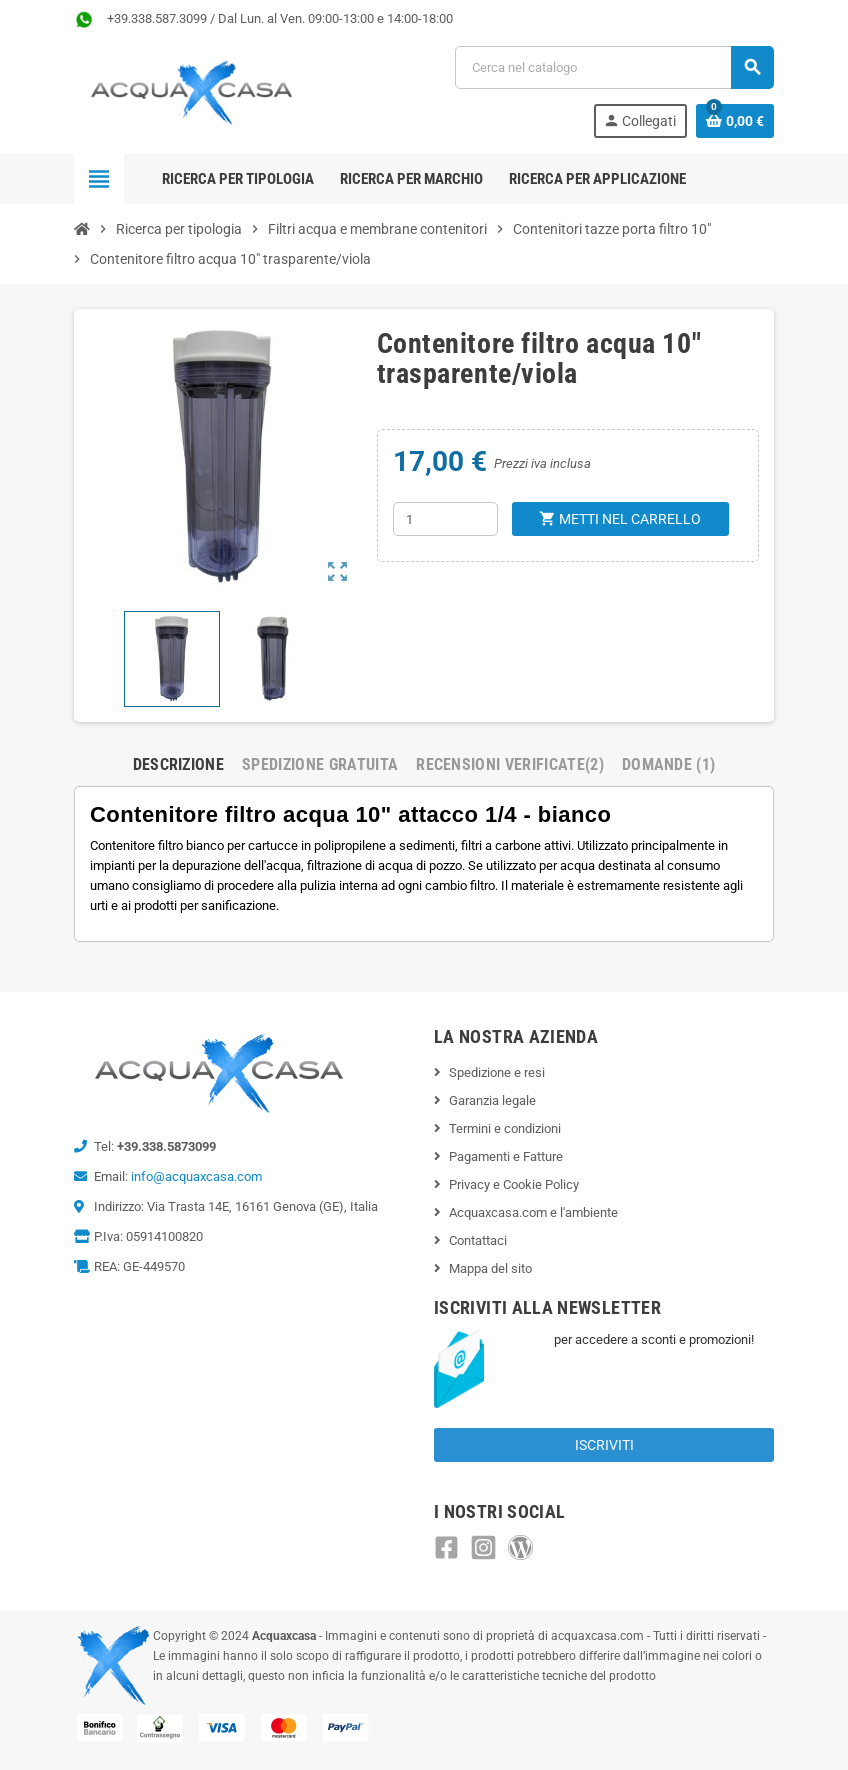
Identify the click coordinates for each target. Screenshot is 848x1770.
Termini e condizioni (505, 1128)
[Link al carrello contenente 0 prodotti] (735, 121)
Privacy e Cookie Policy (514, 1184)
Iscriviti (604, 1445)
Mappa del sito (490, 1268)
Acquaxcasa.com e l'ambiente (533, 1212)
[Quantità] (445, 519)
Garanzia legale (492, 1100)
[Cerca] (614, 67)
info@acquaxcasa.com (196, 1176)
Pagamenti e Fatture (506, 1156)
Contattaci (478, 1240)
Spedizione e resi (497, 1072)
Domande (669, 764)
